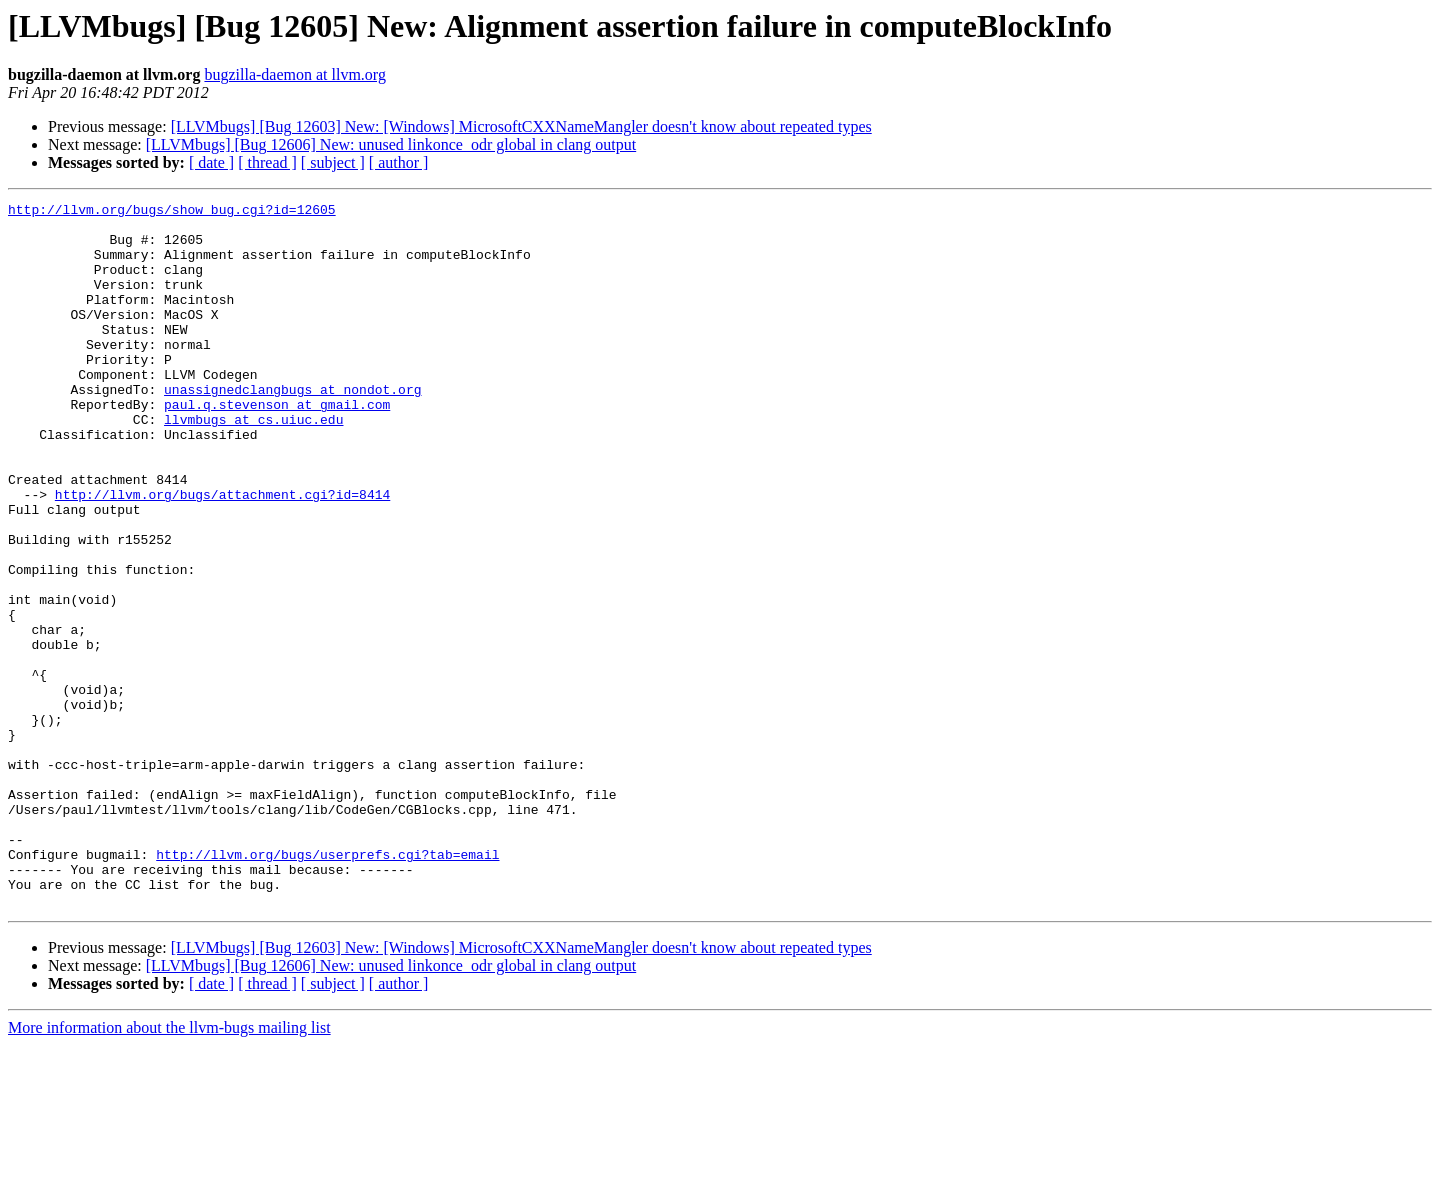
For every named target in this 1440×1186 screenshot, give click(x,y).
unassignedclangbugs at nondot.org (292, 428)
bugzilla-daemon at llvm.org (294, 74)
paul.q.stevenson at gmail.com (277, 446)
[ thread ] (267, 162)
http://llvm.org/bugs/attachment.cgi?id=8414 (222, 554)
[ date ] (211, 162)
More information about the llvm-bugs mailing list (169, 1168)
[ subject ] (333, 162)
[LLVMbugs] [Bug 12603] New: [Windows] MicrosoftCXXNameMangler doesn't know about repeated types (521, 126)
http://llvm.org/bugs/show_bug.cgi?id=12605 (172, 212)
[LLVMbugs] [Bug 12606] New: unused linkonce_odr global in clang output (391, 144)
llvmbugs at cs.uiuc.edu (253, 464)
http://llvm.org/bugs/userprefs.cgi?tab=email (327, 986)
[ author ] (399, 162)
